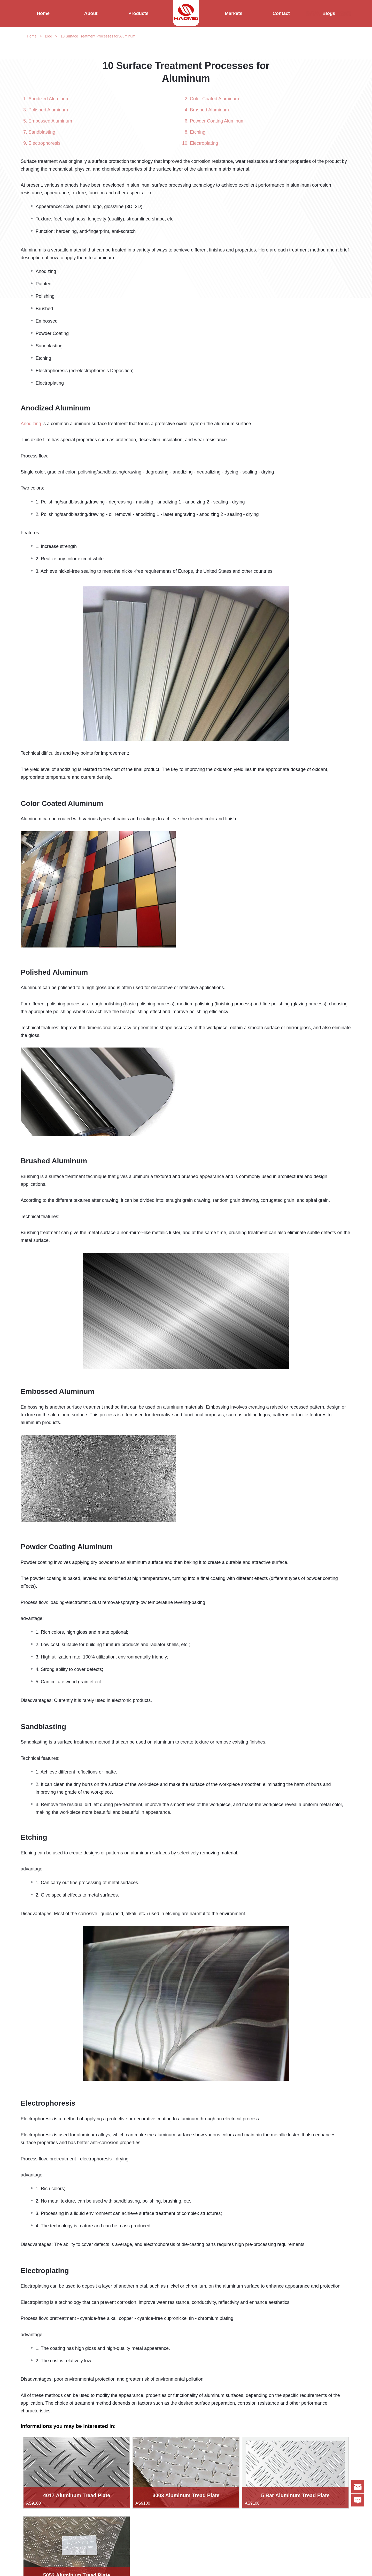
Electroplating (204, 143)
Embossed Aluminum (50, 121)
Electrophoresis (44, 143)
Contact (281, 13)
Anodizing (31, 423)
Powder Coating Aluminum (217, 121)
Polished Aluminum (48, 109)
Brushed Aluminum (209, 109)
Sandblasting (41, 132)
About (90, 13)
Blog (48, 36)
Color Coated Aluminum (214, 98)
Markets (233, 13)
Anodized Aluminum (48, 98)
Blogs (328, 13)
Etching (197, 132)
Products (138, 13)
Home (43, 13)
